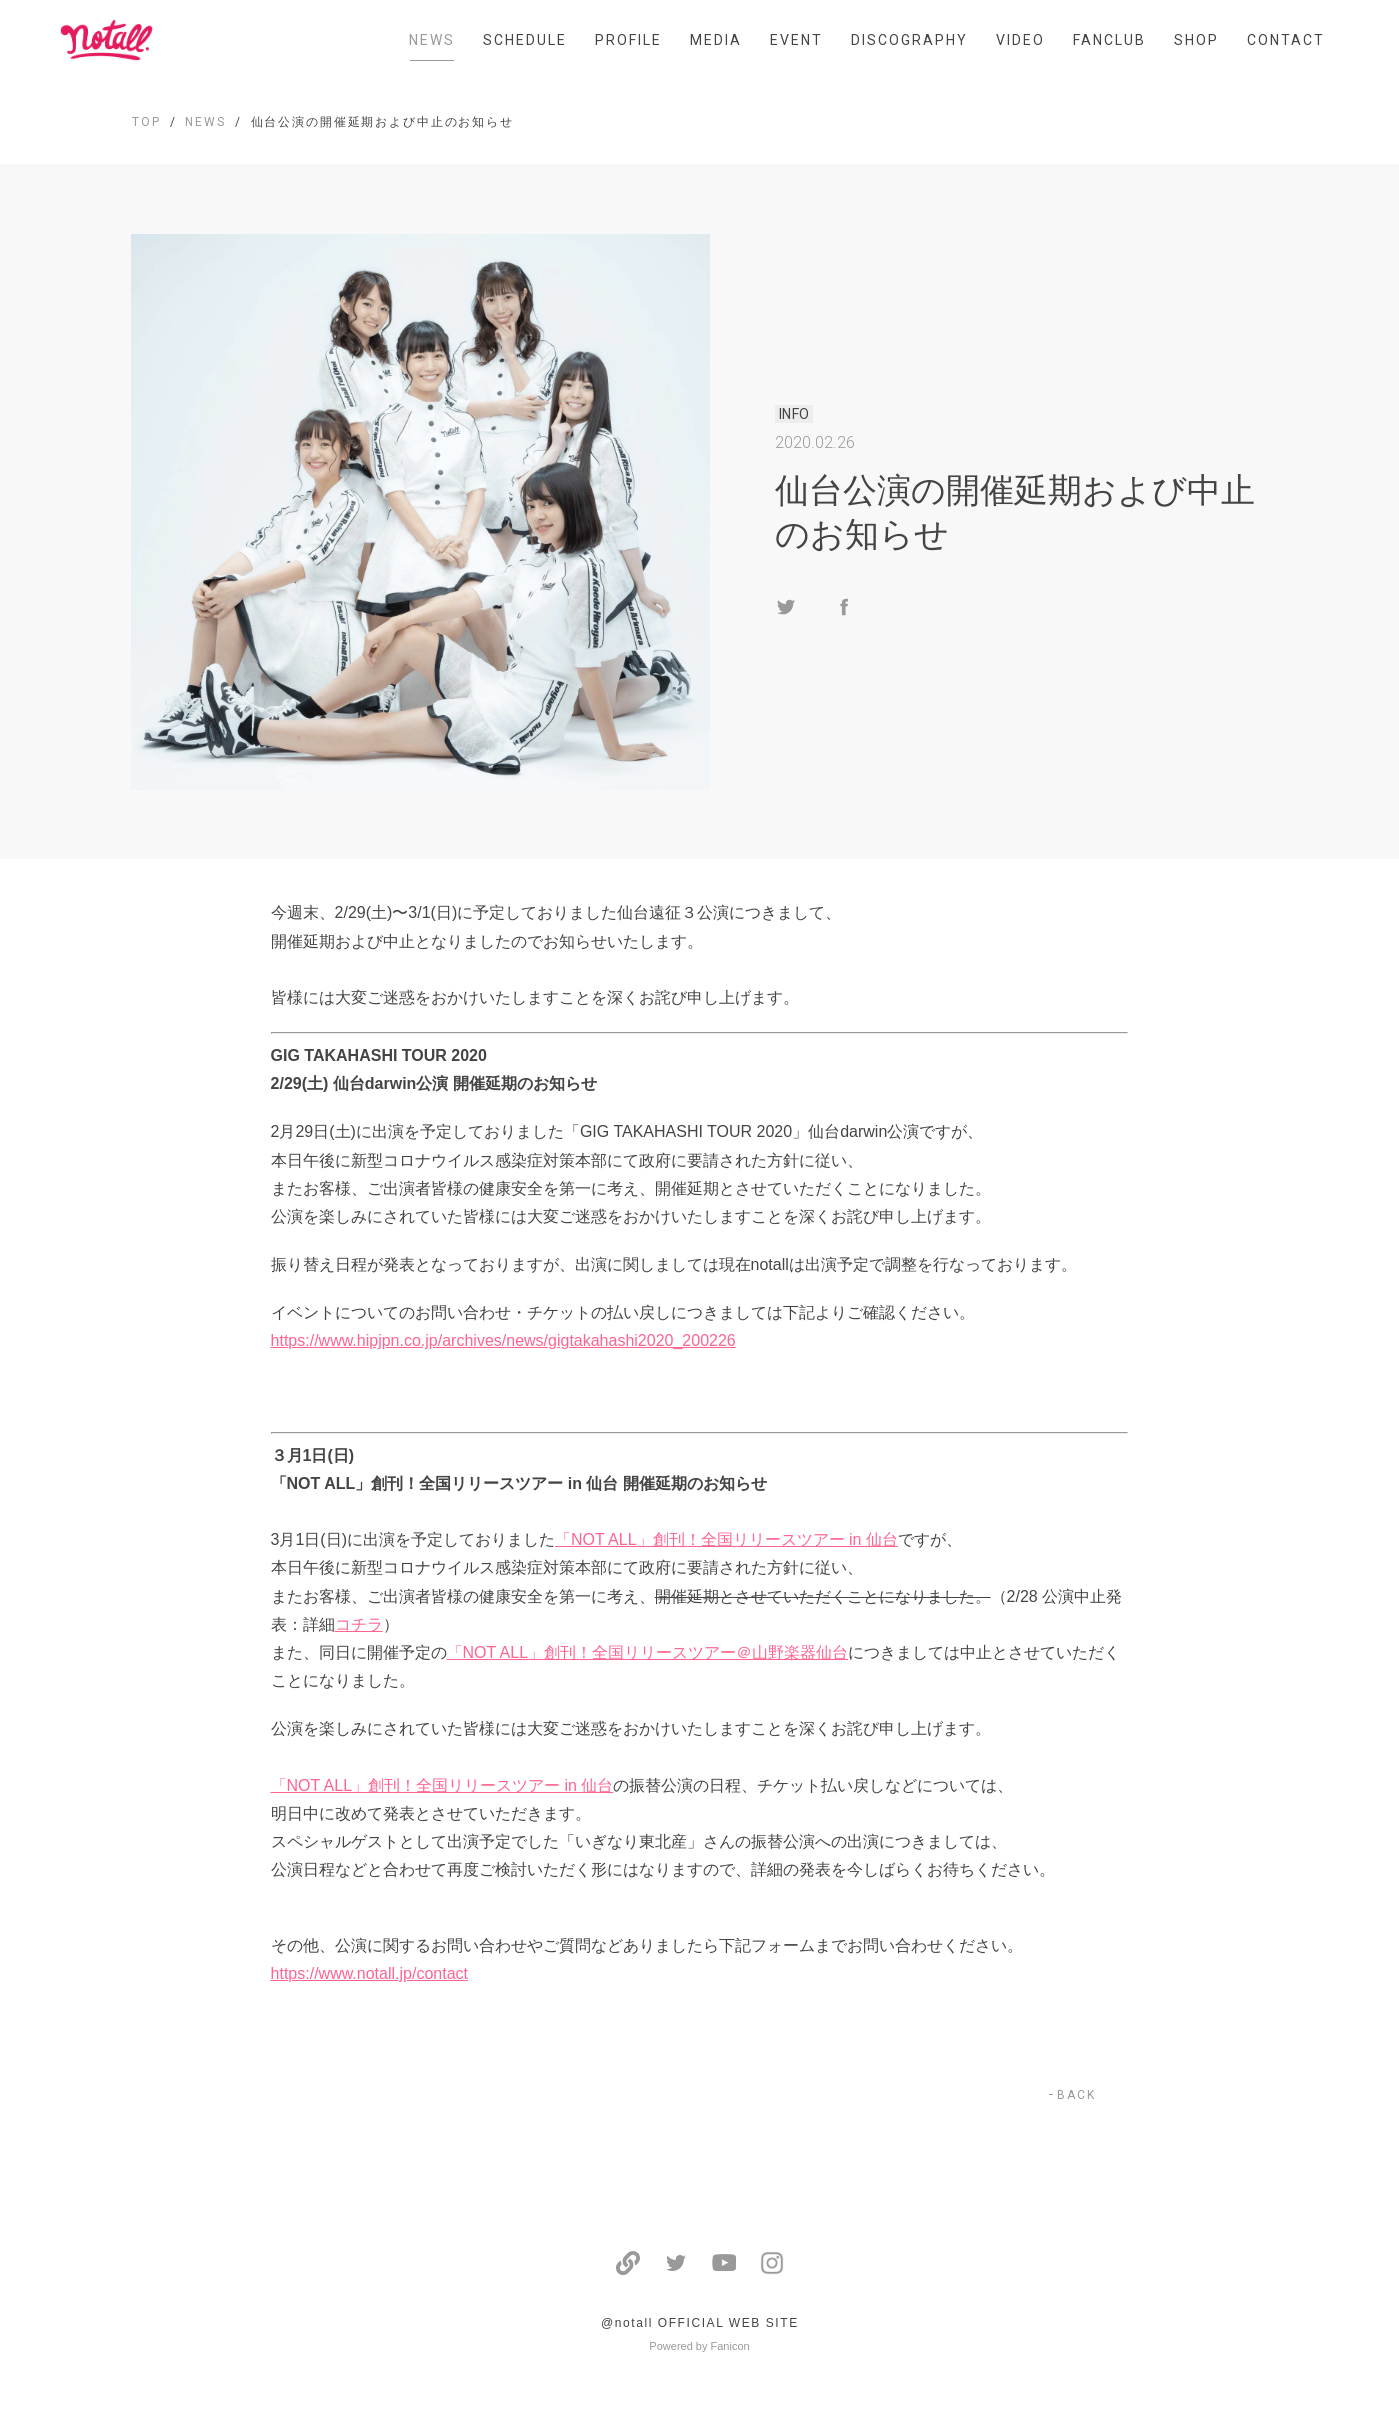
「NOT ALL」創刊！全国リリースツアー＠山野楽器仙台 (648, 1652)
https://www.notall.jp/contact (369, 1973)
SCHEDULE (525, 40)
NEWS (432, 40)
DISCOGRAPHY (909, 40)
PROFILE (628, 40)
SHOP (1196, 40)
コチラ (359, 1624)
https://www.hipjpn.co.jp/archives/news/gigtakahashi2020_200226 (503, 1340)
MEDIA (716, 40)
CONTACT (1286, 40)
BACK (1076, 2095)
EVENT (796, 40)
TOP (146, 122)
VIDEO (1020, 40)
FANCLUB (1109, 40)
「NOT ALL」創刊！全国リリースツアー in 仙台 (726, 1539)
